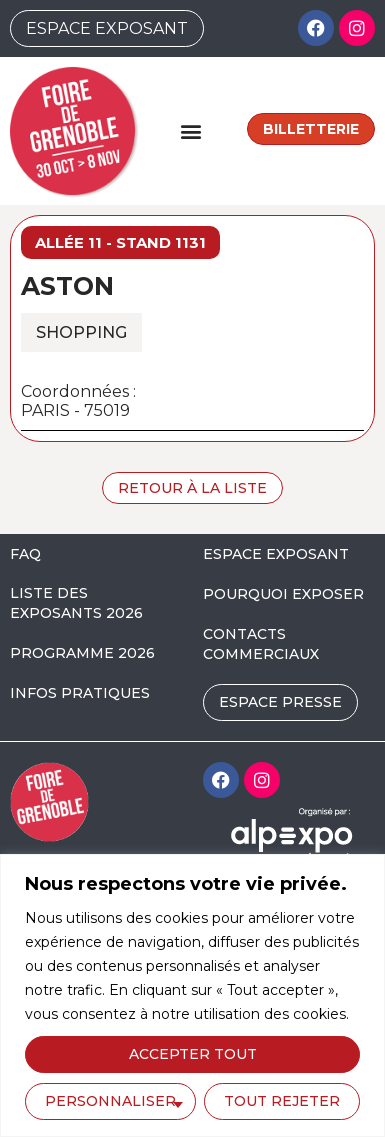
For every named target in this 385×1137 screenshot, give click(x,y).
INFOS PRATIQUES (80, 693)
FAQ (25, 554)
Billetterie (311, 129)
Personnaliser (110, 1101)
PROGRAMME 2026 (82, 653)
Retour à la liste (192, 488)
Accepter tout (193, 1054)
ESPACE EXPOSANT (276, 554)
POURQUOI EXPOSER (283, 594)
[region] (192, 995)
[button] (191, 130)
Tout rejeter (282, 1101)
